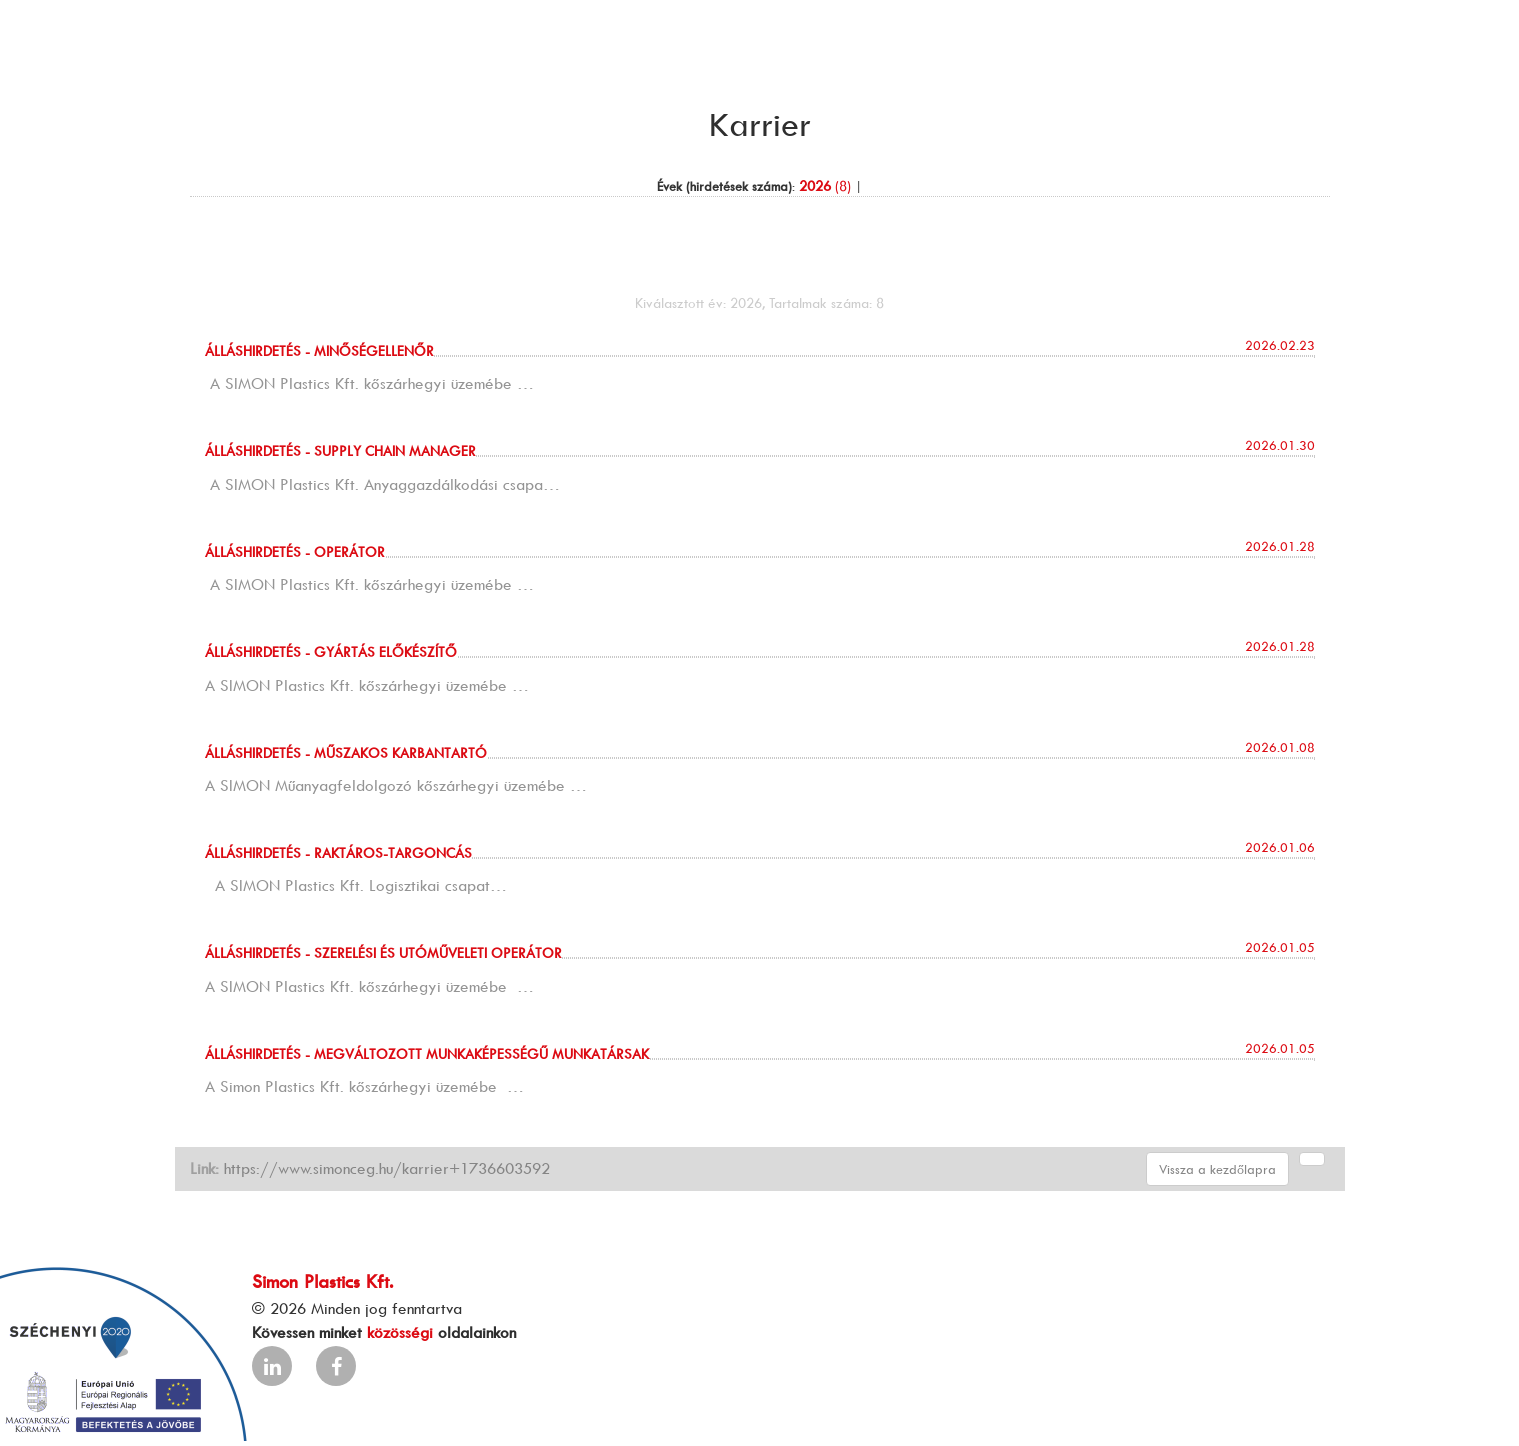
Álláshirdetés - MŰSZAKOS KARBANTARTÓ (346, 752)
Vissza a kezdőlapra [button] (1217, 1169)
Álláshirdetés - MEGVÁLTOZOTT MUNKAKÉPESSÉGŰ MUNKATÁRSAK (427, 1053)
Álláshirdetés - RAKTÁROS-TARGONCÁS (338, 852)
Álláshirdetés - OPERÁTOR (295, 551)
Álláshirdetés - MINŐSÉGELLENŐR (319, 350)
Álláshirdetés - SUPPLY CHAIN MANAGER (340, 450)
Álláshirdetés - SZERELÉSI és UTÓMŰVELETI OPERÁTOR (383, 952)
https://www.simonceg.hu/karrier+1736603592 (387, 1168)
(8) (825, 185)
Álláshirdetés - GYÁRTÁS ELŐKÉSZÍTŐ (331, 651)
